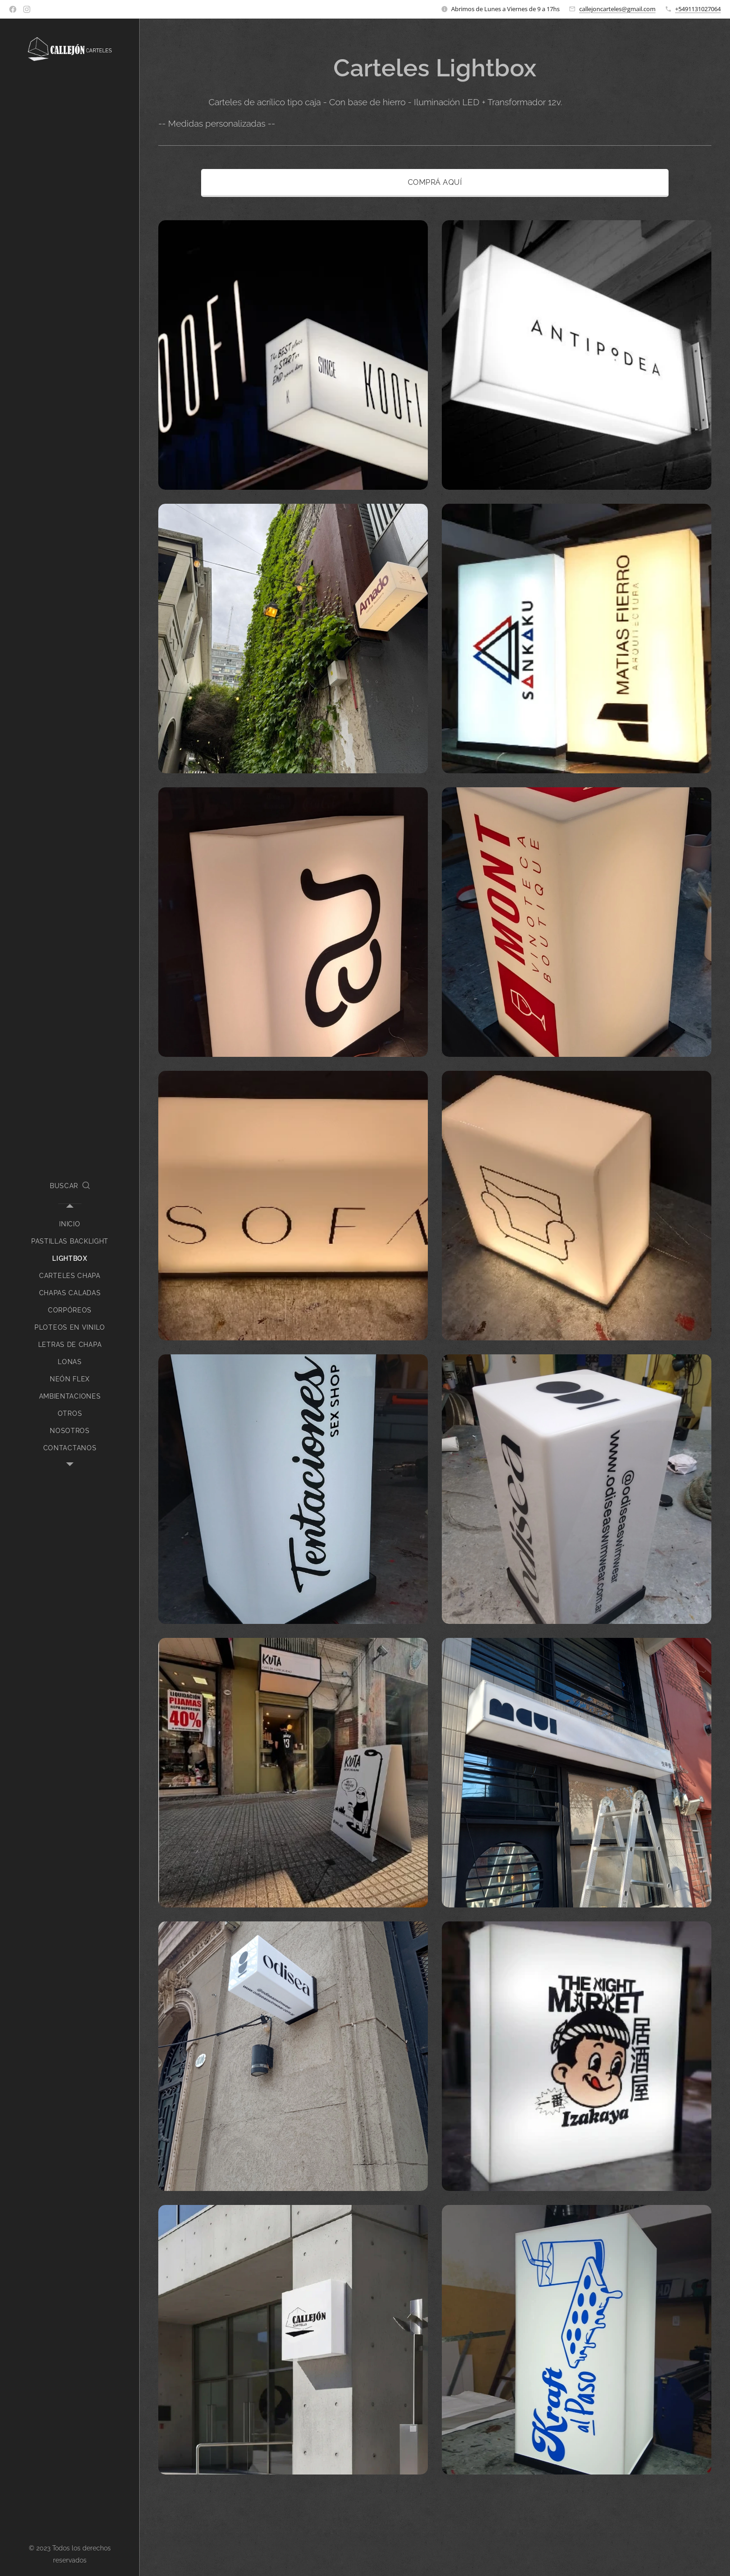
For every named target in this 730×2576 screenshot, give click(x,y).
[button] (70, 1186)
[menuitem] (70, 1224)
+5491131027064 (698, 9)
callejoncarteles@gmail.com (617, 9)
